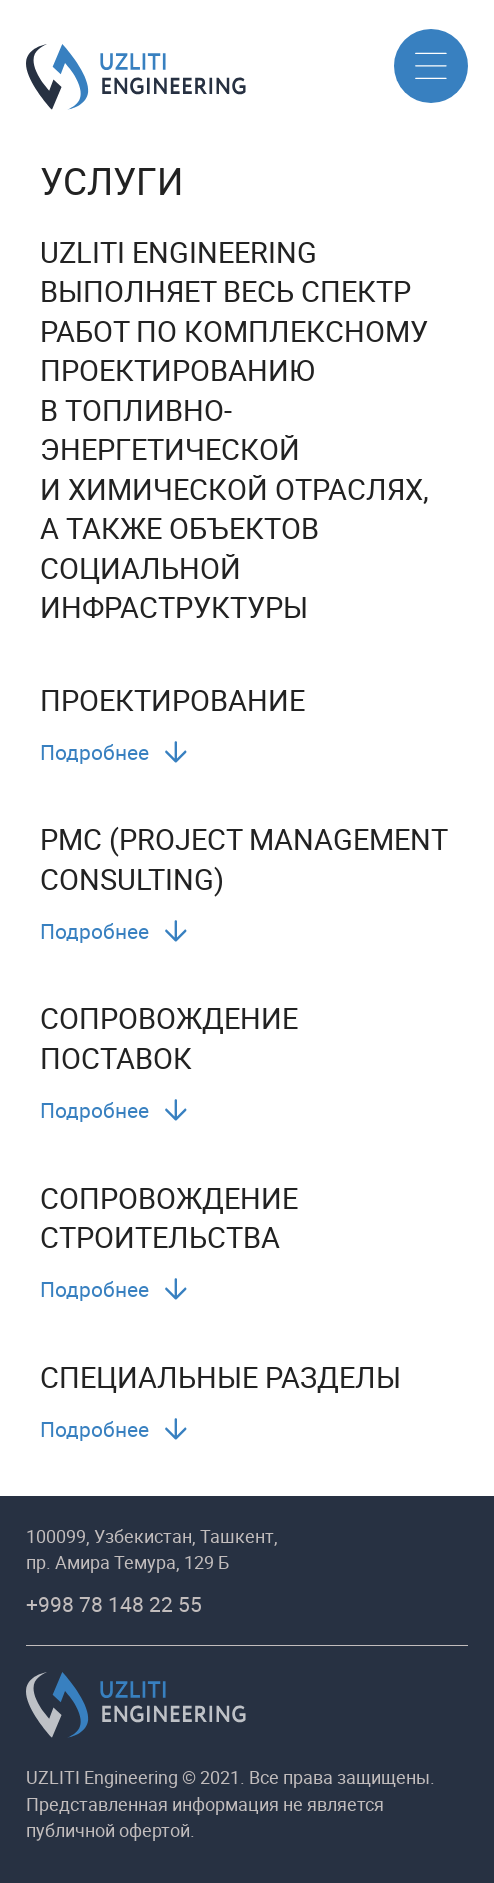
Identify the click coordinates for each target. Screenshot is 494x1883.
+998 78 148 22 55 (114, 1604)
